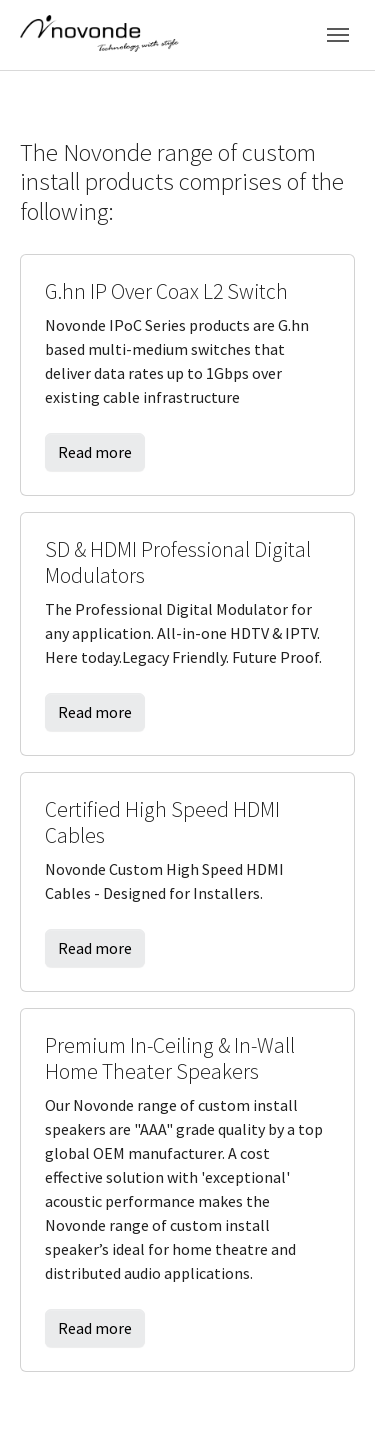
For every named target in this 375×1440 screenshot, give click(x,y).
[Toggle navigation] (338, 35)
